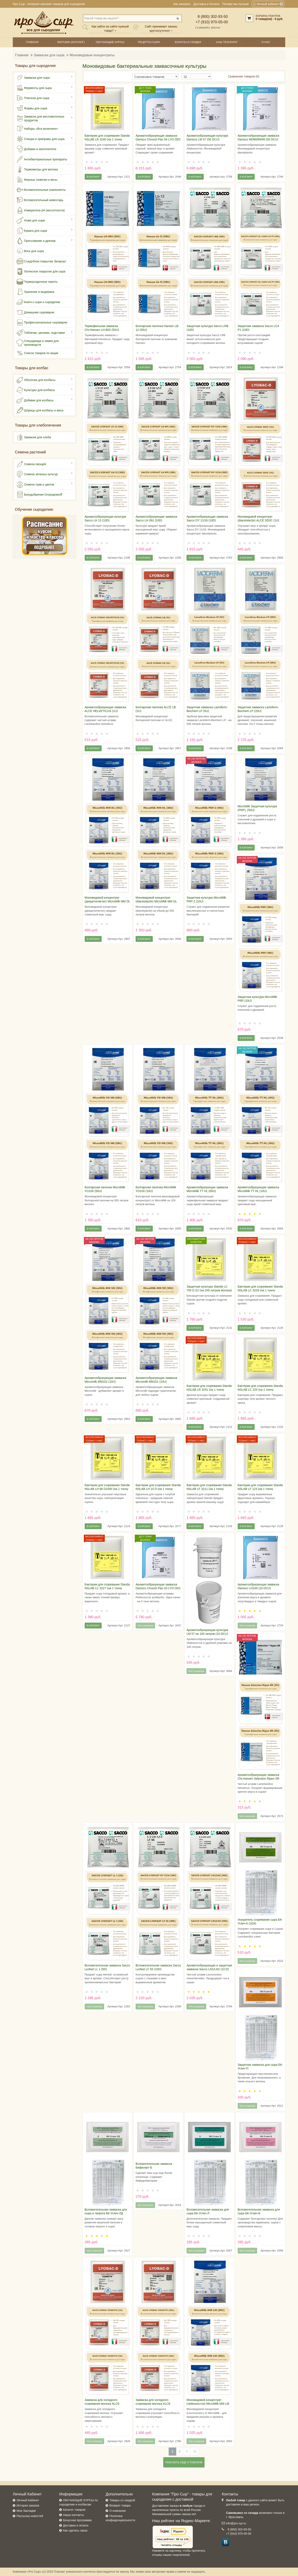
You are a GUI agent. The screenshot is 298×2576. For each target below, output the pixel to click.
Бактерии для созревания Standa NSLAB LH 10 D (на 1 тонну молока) (158, 1488)
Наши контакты (73, 2515)
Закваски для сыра (49, 55)
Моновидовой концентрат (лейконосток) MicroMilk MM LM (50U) (208, 2403)
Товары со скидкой (122, 2500)
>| (194, 2451)
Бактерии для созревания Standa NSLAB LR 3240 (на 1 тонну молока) (107, 139)
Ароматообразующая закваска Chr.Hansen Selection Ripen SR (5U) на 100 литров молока (258, 1778)
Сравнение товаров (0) (243, 76)
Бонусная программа (77, 2520)
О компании (117, 2510)
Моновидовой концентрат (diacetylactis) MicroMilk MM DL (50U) (156, 901)
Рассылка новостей (30, 2516)
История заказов (28, 2505)
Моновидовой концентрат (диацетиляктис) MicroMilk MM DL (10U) (107, 901)
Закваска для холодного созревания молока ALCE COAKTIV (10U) (153, 2403)
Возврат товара (120, 2505)
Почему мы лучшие (235, 4)
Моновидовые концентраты (92, 55)
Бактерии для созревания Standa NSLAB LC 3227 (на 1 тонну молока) (107, 1588)
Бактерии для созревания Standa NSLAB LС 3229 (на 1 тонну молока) (260, 1290)
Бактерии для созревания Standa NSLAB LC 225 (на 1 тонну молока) (260, 1389)
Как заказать (181, 4)
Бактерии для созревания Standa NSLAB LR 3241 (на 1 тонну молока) (209, 1389)
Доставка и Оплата (206, 4)
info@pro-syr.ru (236, 2523)
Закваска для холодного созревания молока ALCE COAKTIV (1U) (102, 2403)
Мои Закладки (26, 2510)
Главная (22, 55)
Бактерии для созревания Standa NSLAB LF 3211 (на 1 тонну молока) (209, 1488)
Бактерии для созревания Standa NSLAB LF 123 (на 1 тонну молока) (260, 1488)
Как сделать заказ (75, 2530)
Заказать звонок (208, 27)
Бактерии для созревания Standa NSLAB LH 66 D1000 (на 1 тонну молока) (107, 1488)
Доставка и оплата (75, 2525)
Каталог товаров (74, 2509)
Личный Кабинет (28, 2500)
